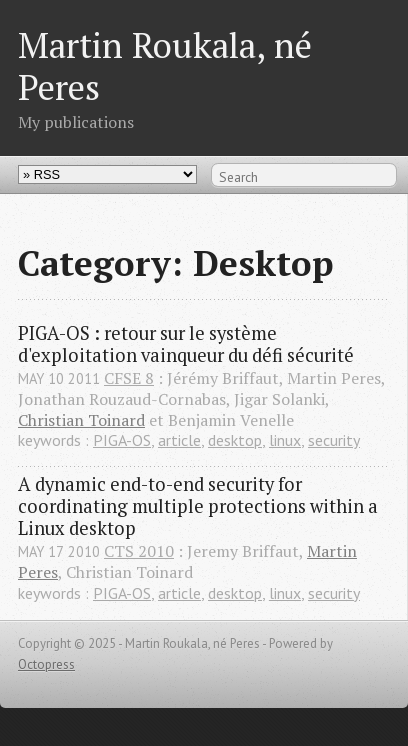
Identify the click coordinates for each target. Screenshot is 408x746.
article (179, 440)
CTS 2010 (139, 551)
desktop (235, 440)
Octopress (46, 664)
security (334, 440)
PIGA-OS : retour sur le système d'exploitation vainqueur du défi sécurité (186, 344)
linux (285, 440)
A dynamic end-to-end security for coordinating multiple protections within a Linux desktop (200, 506)
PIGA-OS (122, 440)
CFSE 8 (129, 378)
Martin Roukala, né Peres (165, 65)
